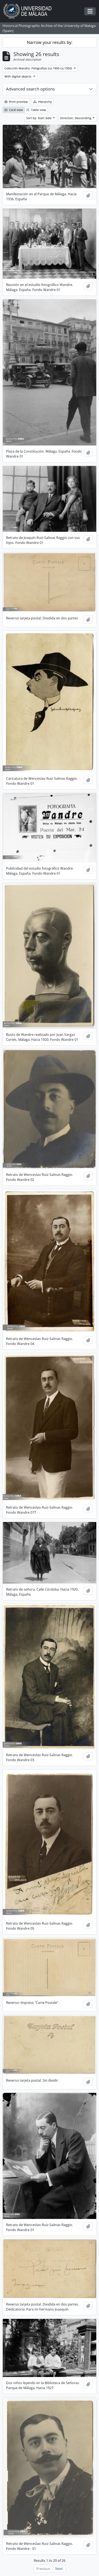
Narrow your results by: (49, 42)
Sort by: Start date (39, 118)
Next (59, 2568)
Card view (13, 110)
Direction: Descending (76, 118)
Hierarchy (42, 102)
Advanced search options (30, 89)
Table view (36, 110)
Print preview (16, 102)
